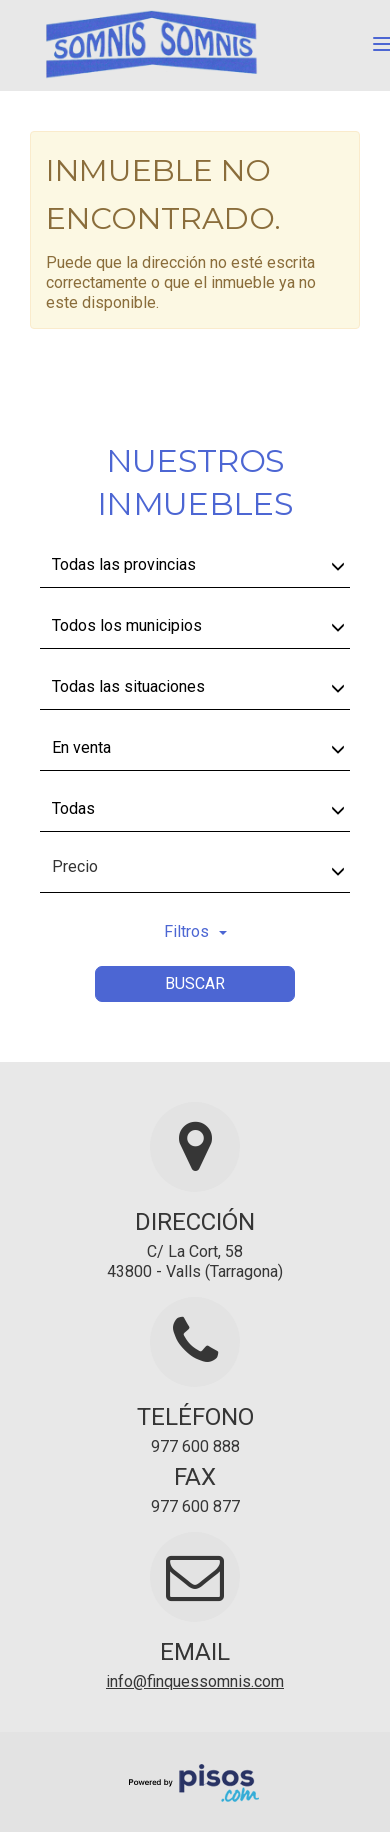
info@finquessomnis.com (195, 1681)
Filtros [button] (195, 931)
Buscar (195, 983)
